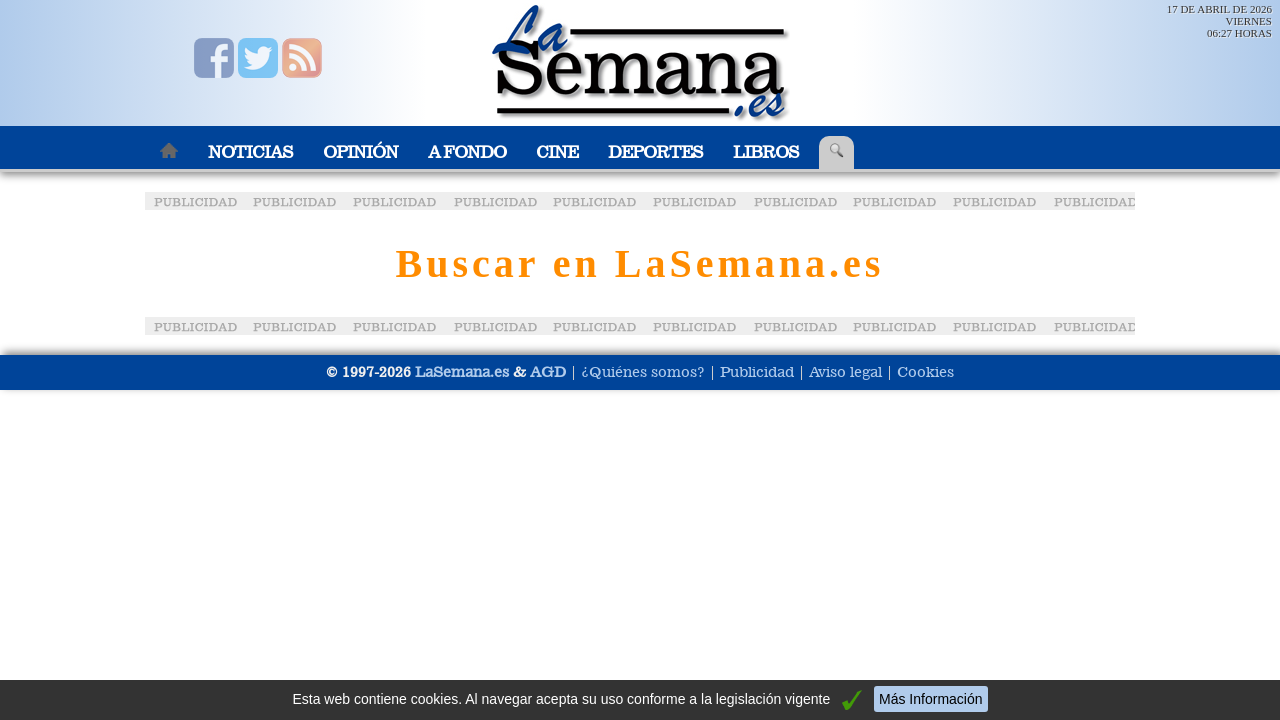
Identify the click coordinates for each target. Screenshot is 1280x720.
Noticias (250, 152)
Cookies (925, 371)
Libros (766, 152)
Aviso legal (845, 371)
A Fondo (467, 152)
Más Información (930, 699)
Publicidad (757, 371)
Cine (557, 152)
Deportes (655, 152)
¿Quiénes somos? (643, 371)
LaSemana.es (462, 371)
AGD (548, 371)
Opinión (360, 152)
